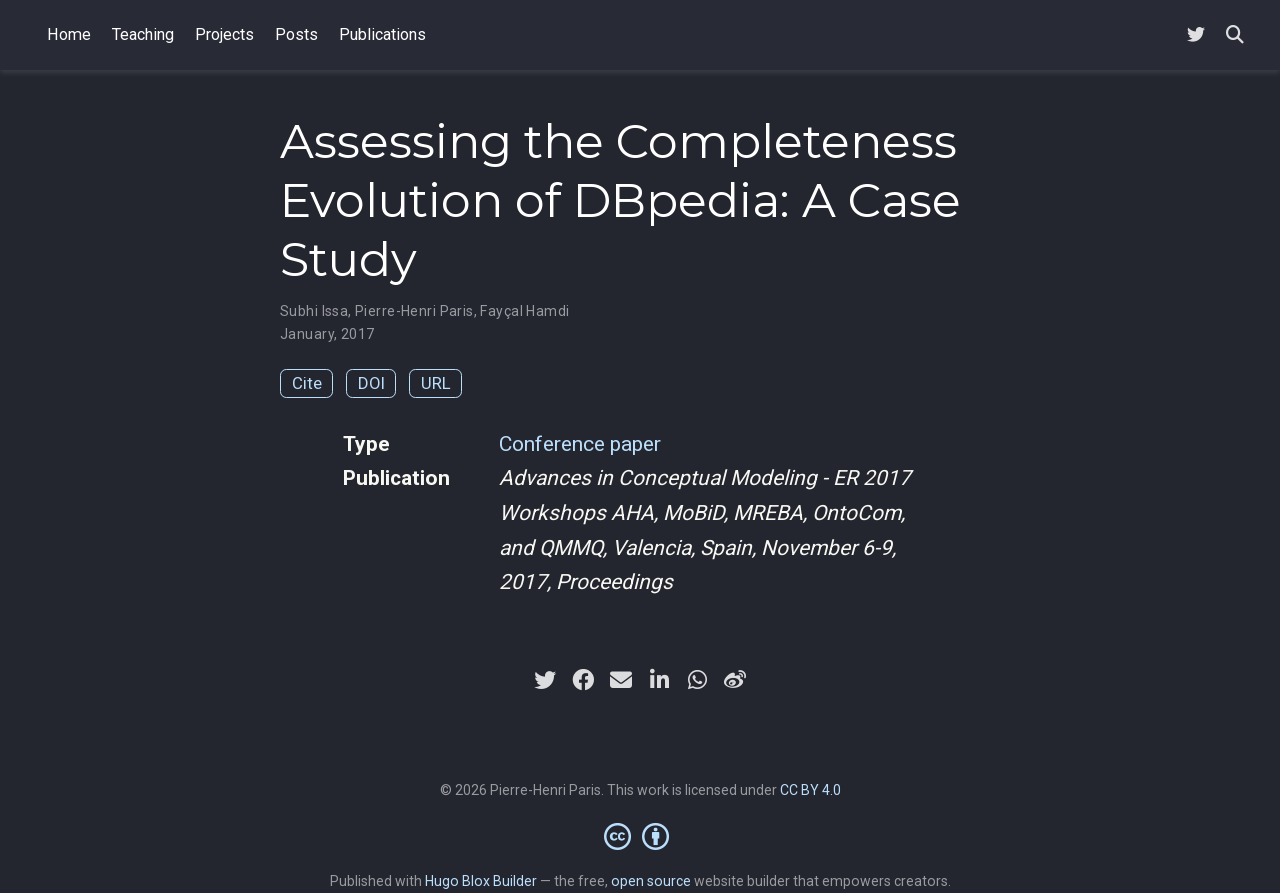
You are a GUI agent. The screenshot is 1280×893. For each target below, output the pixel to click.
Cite (307, 383)
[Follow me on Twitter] (1196, 35)
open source (651, 881)
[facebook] (583, 680)
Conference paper (580, 444)
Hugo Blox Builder (481, 881)
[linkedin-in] (659, 680)
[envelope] (621, 680)
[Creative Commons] (640, 836)
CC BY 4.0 (810, 790)
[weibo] (735, 680)
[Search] (1235, 35)
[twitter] (545, 680)
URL (436, 383)
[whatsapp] (697, 680)
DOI (371, 383)
